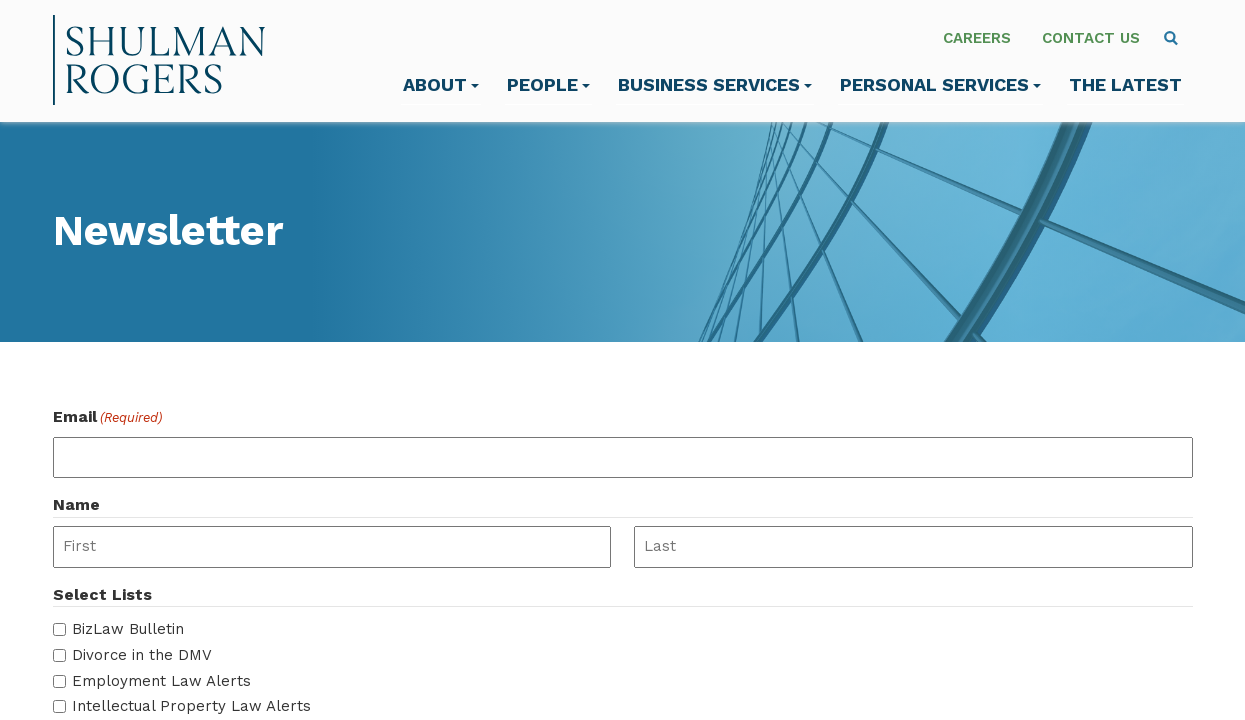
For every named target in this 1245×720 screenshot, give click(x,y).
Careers (977, 38)
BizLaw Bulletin (128, 629)
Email (107, 417)
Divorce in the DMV (142, 655)
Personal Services (940, 84)
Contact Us (1091, 38)
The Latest (1125, 84)
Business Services (715, 84)
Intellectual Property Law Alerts (191, 706)
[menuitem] (1171, 38)
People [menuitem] (548, 84)
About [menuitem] (441, 84)
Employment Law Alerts (161, 681)
